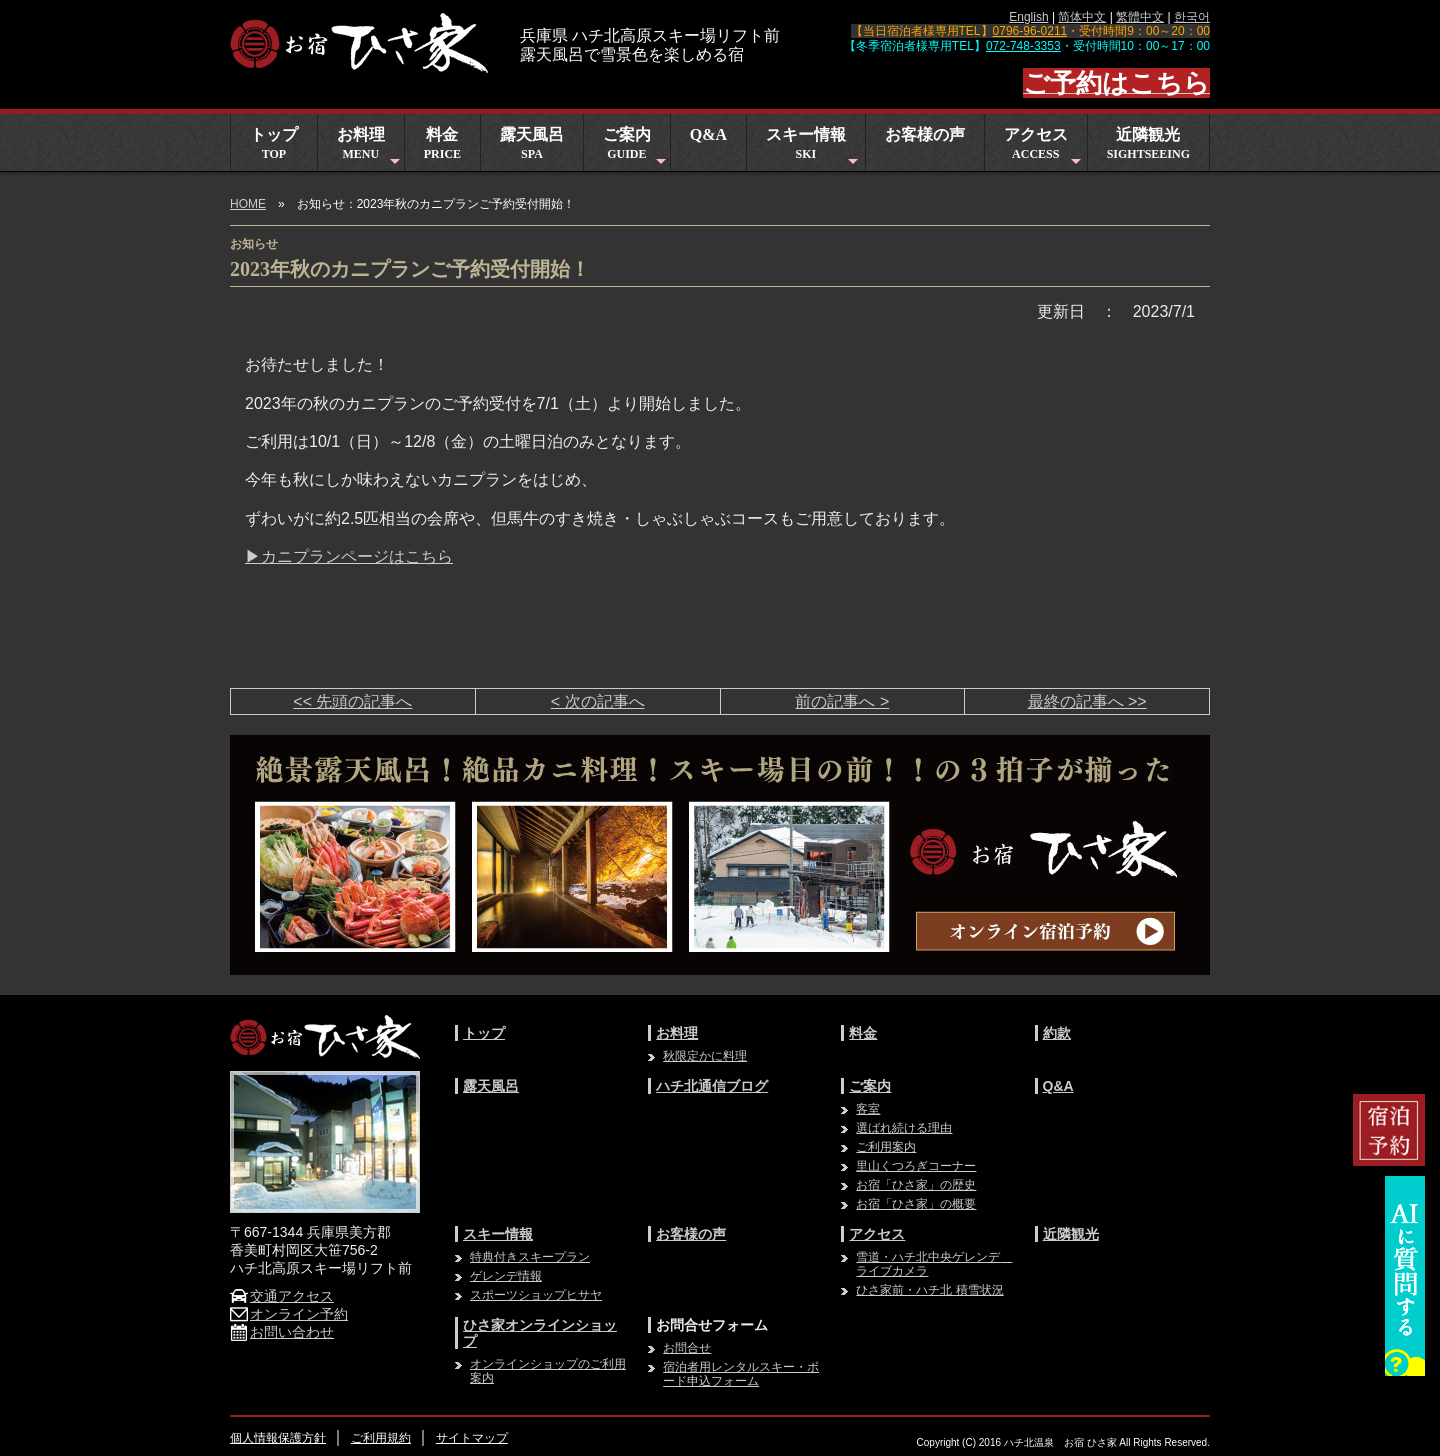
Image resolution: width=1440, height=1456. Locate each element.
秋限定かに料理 (705, 1056)
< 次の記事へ (598, 701)
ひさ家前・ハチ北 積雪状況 (929, 1290)
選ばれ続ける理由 (904, 1128)
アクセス (1045, 148)
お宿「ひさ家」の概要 (916, 1204)
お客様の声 (925, 134)
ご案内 (636, 148)
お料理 (370, 148)
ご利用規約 (381, 1438)
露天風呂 (532, 143)
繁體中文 (1140, 17)
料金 (442, 143)
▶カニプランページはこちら (349, 556)
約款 (1057, 1033)
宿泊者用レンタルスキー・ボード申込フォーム (741, 1374)
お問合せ (687, 1348)
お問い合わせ (282, 1332)
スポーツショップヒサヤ (536, 1295)
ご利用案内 (886, 1147)
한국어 (1192, 17)
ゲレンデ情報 (506, 1276)
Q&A (708, 134)
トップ (274, 143)
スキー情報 (814, 148)
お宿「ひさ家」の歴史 (916, 1185)
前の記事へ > (842, 701)
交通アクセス (282, 1296)
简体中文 (1082, 17)
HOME (248, 204)
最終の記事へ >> (1087, 701)
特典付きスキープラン (530, 1257)
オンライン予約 (289, 1314)
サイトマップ (472, 1438)
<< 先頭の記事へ (352, 701)
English (1028, 17)
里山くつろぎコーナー (916, 1166)
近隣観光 (1148, 143)
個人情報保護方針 (278, 1438)
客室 (868, 1109)
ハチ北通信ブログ (712, 1086)
